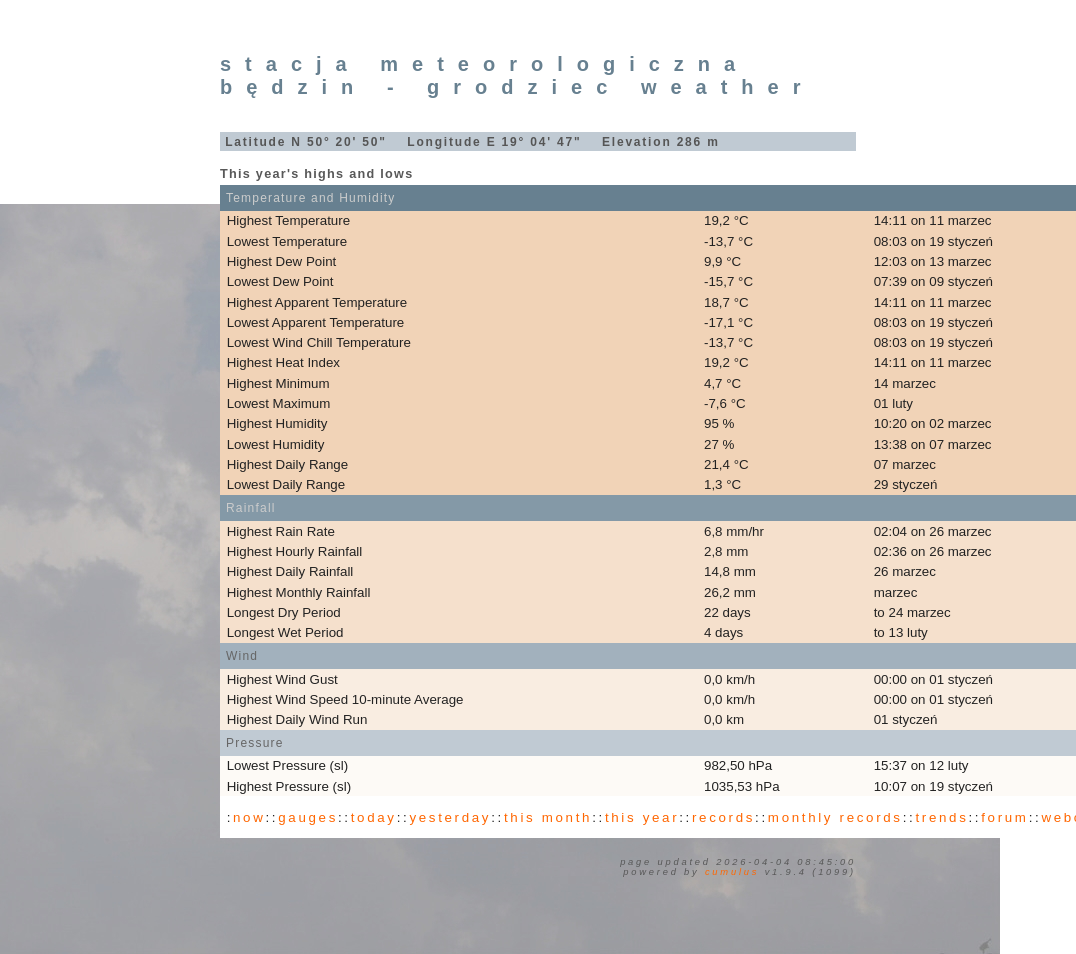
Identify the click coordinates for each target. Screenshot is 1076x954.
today (374, 817)
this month (548, 817)
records (723, 817)
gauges (308, 817)
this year (642, 817)
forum (1004, 817)
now (249, 817)
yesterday (450, 817)
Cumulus (732, 872)
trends (941, 817)
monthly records (835, 817)
